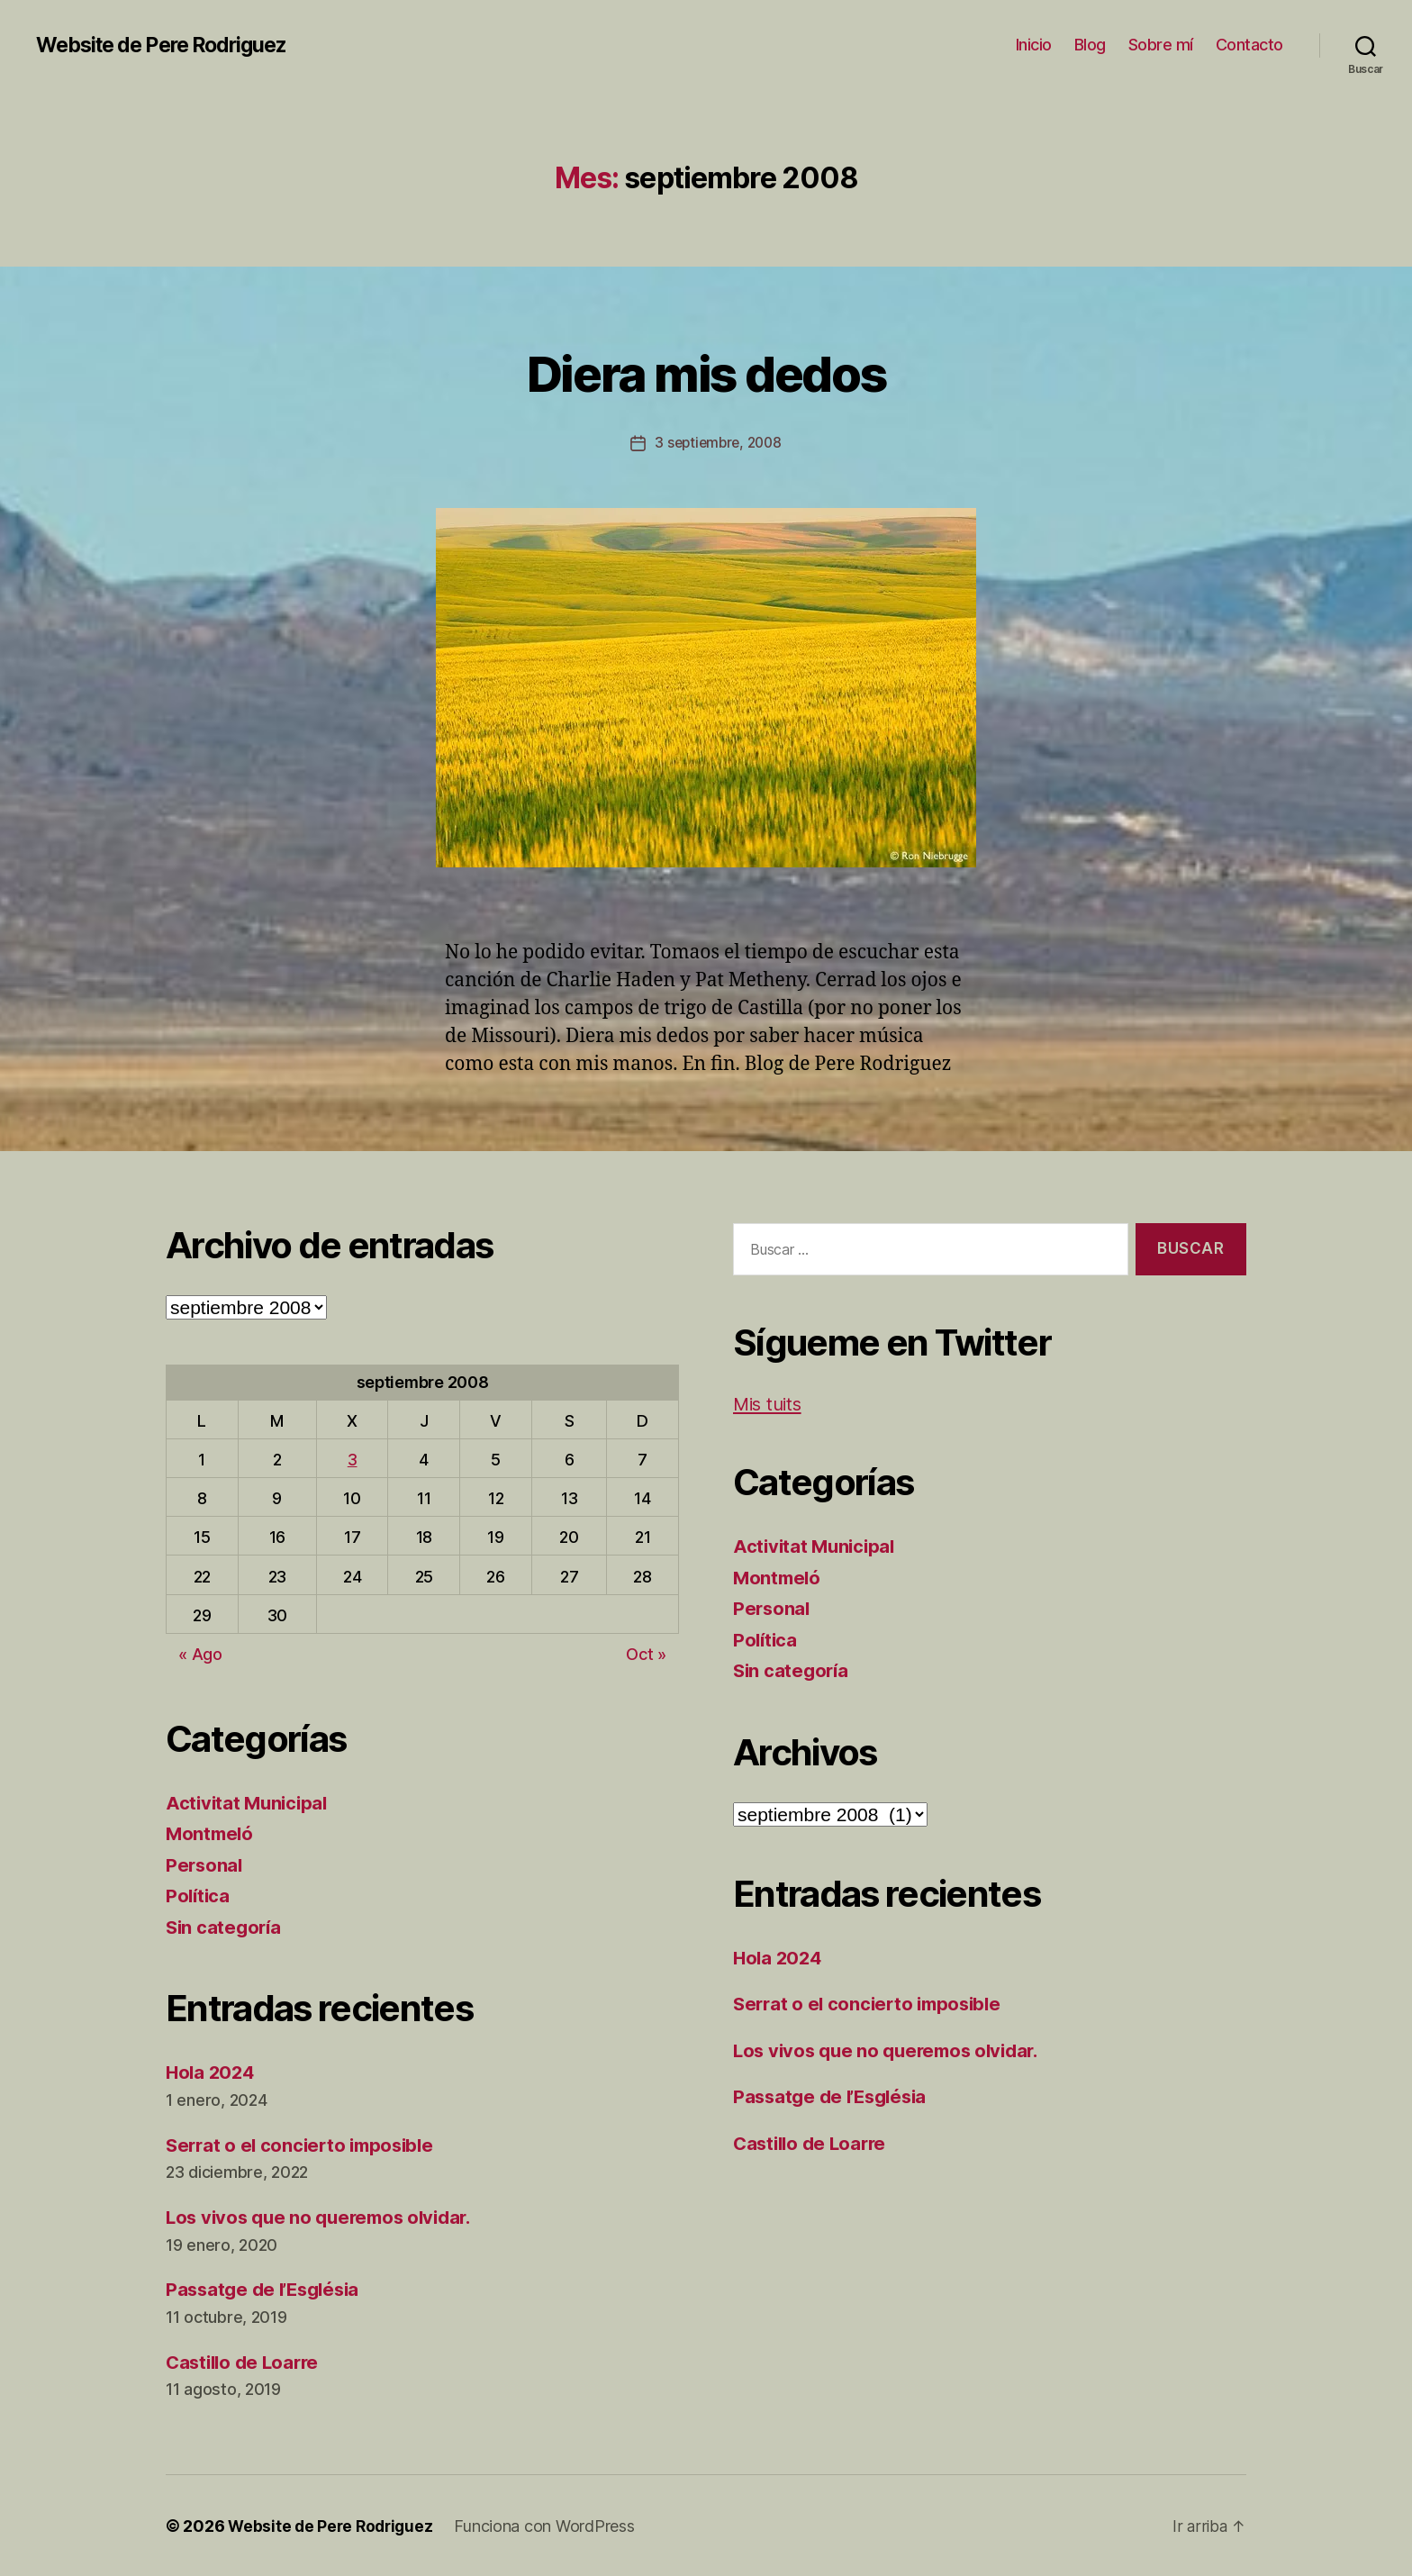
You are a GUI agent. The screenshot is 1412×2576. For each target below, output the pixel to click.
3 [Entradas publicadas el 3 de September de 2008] (353, 1459)
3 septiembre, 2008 (717, 442)
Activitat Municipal (249, 1802)
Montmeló (211, 1833)
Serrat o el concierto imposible (305, 2144)
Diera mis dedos (706, 370)
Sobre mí (1160, 44)
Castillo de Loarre (246, 2361)
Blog (1090, 44)
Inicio (1034, 44)
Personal (205, 1864)
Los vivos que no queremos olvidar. (325, 2217)
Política (199, 1895)
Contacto (1249, 44)
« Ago (200, 1654)
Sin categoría (225, 1926)
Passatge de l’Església (267, 2289)
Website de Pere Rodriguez (170, 45)
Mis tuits (770, 1403)
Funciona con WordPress (550, 2525)
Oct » (646, 1654)
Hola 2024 (212, 2072)
